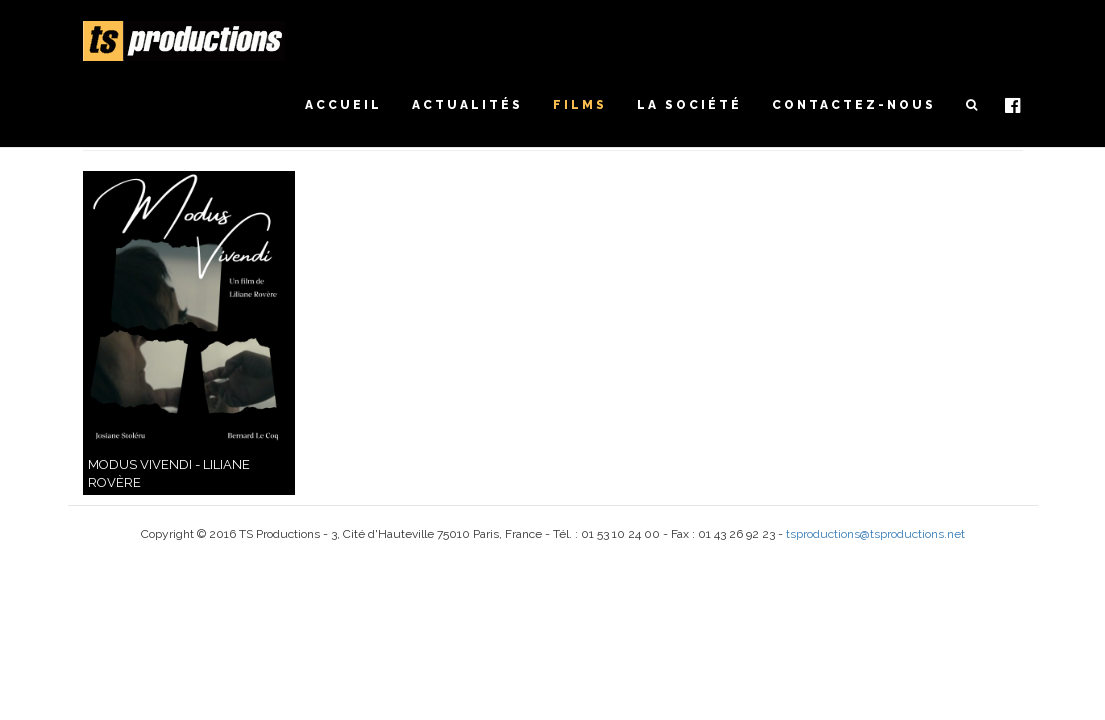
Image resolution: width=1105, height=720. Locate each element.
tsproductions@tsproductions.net (875, 534)
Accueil (343, 105)
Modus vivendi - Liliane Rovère (169, 474)
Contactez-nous (854, 105)
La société (689, 105)
